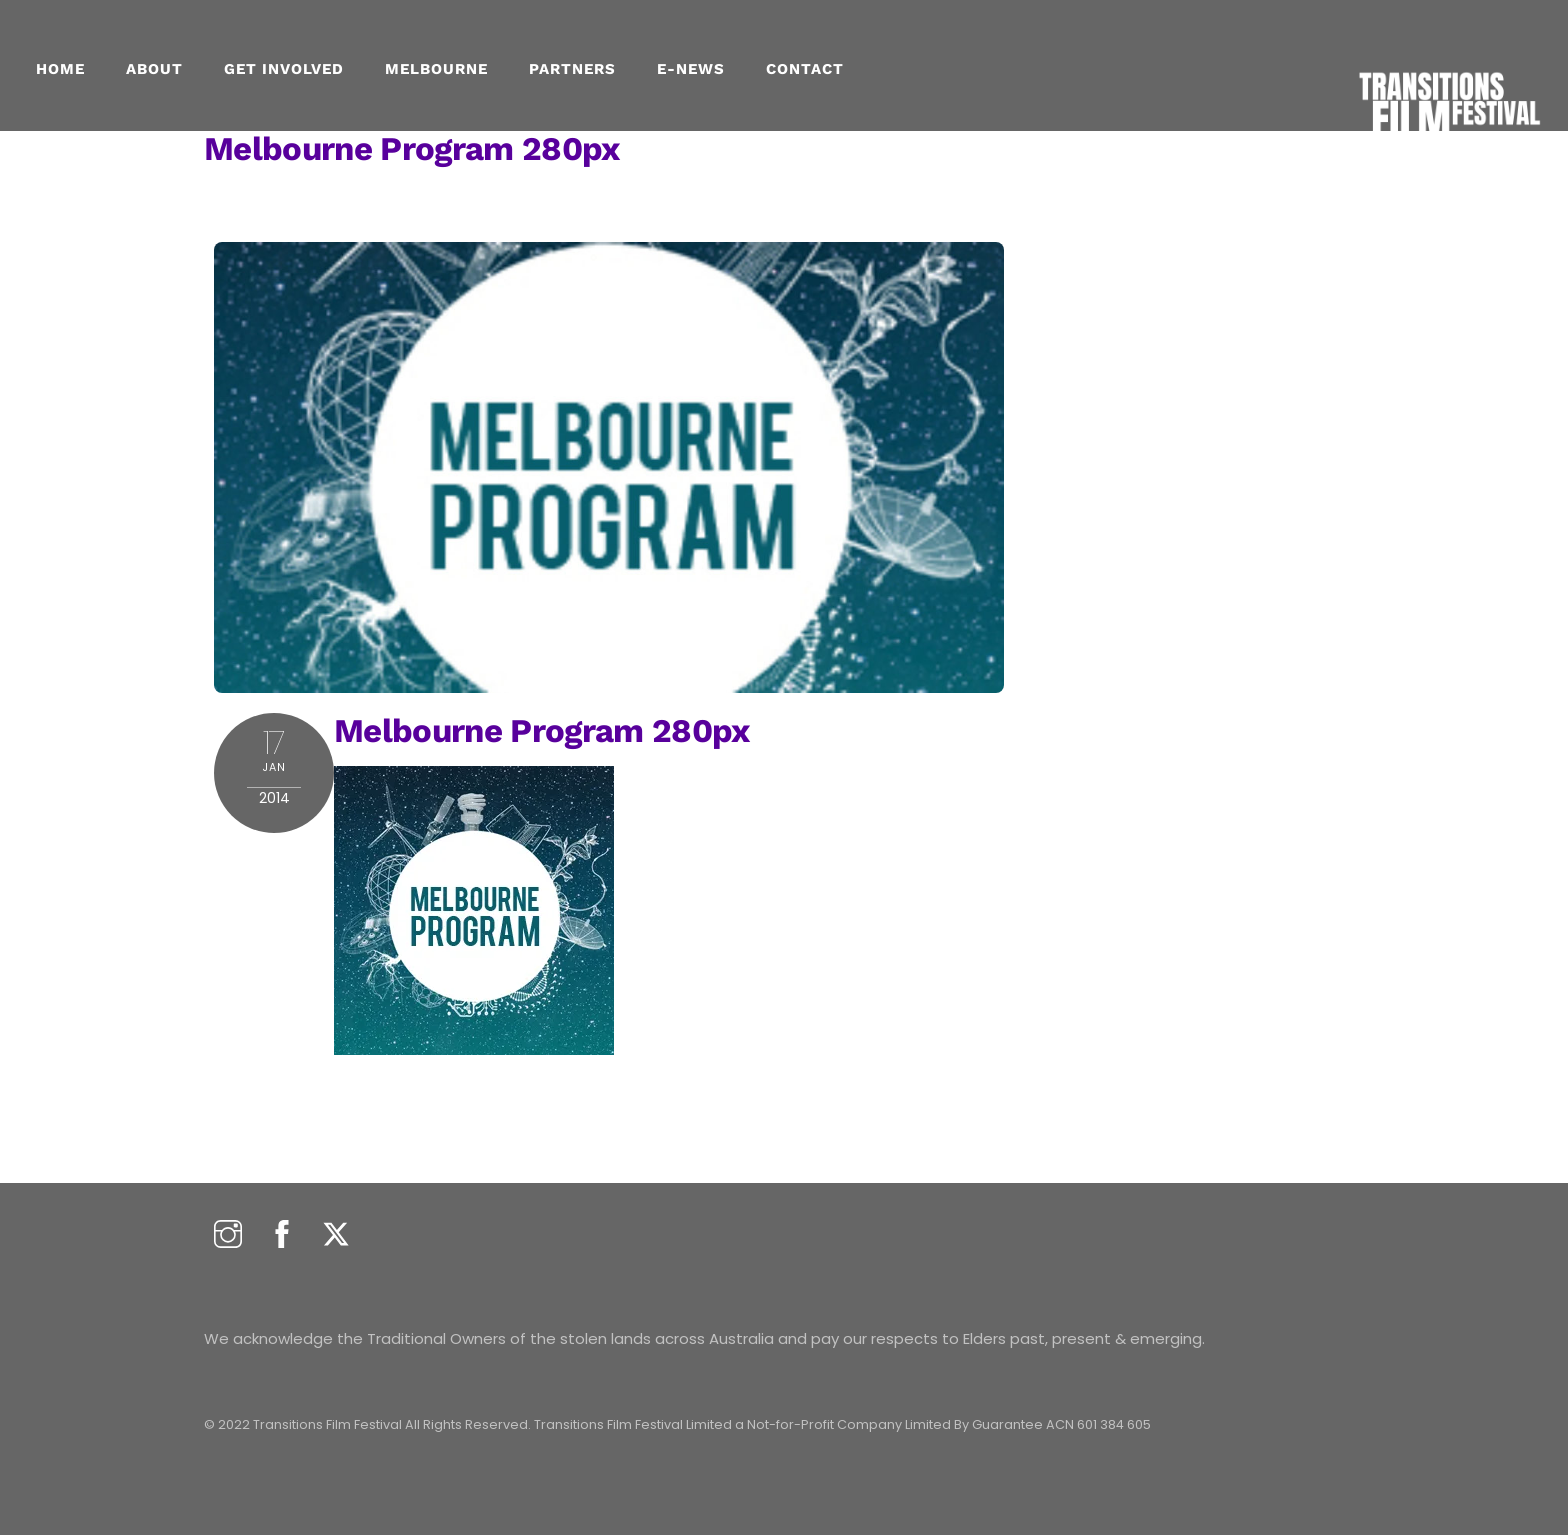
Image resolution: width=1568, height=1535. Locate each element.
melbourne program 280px (412, 148)
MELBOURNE (436, 69)
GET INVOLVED (284, 69)
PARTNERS (572, 69)
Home (60, 69)
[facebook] (282, 1235)
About (154, 69)
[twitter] (336, 1235)
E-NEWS (691, 69)
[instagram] (228, 1235)
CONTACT (805, 69)
